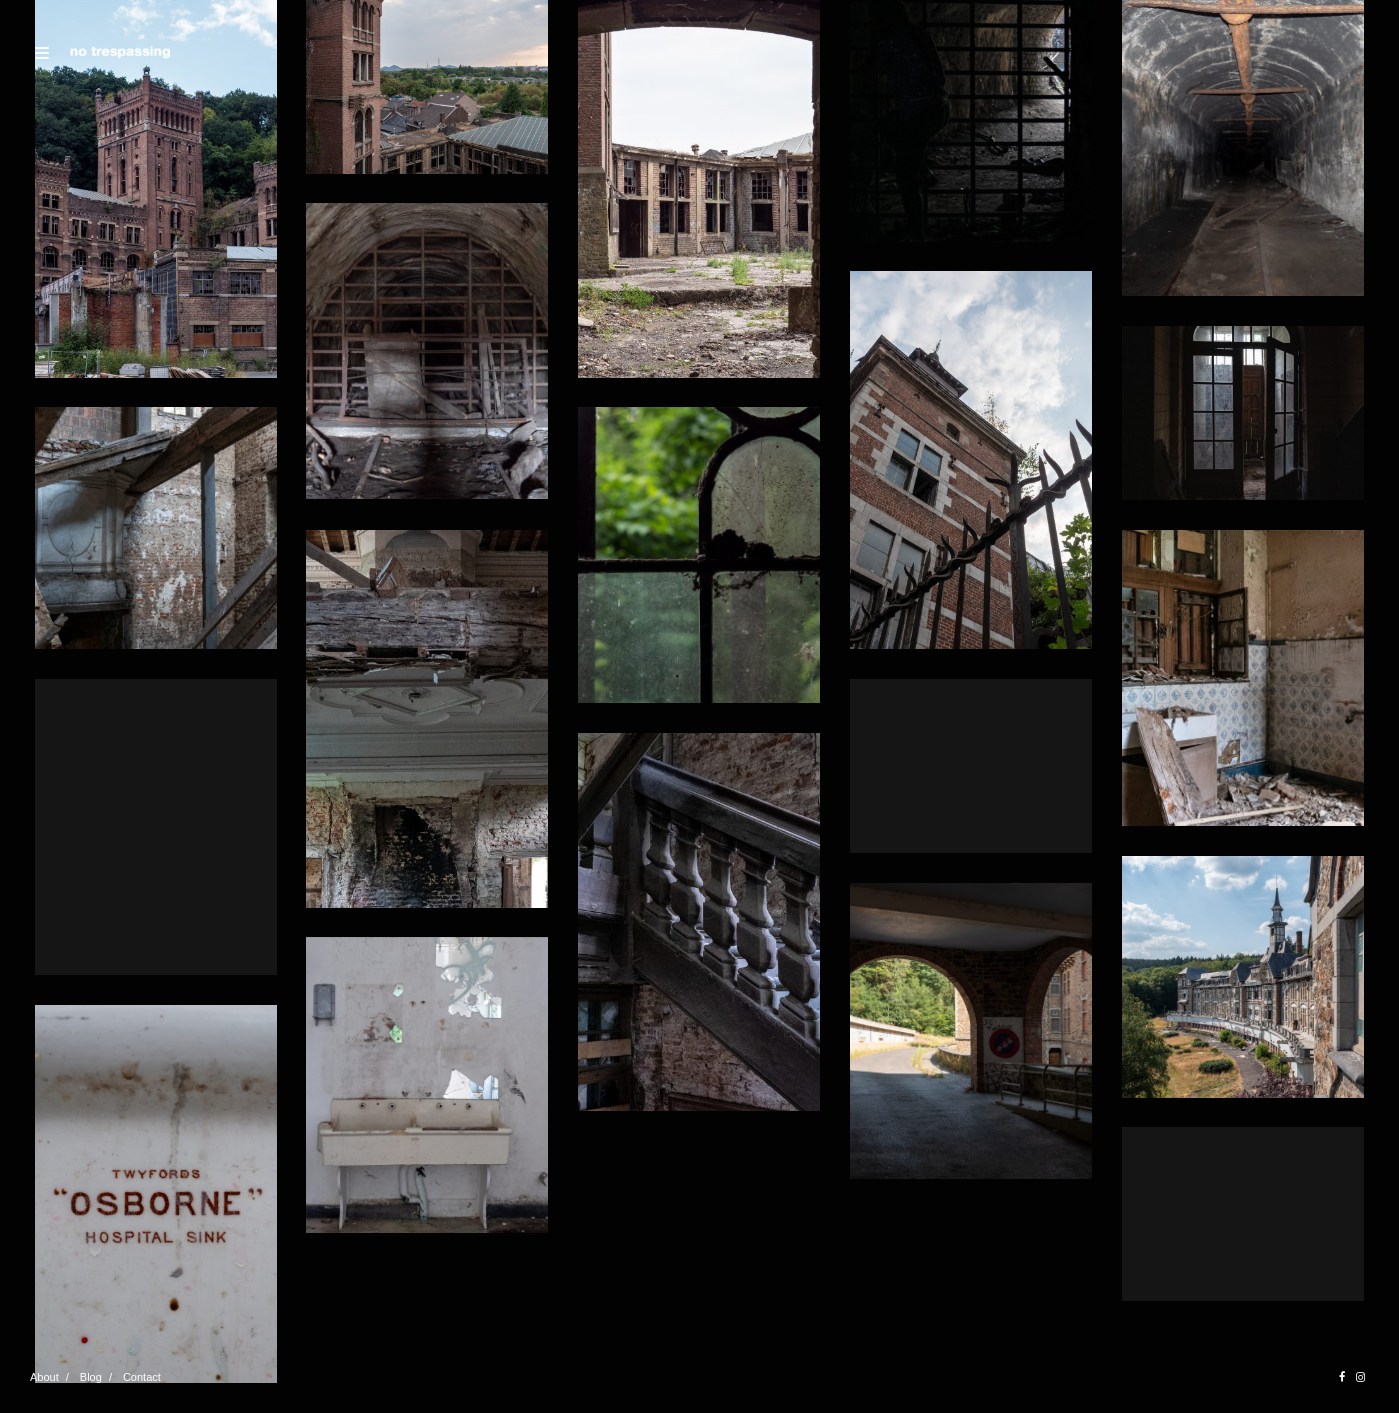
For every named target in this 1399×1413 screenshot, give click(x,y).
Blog (91, 1377)
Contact (142, 1377)
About (44, 1377)
